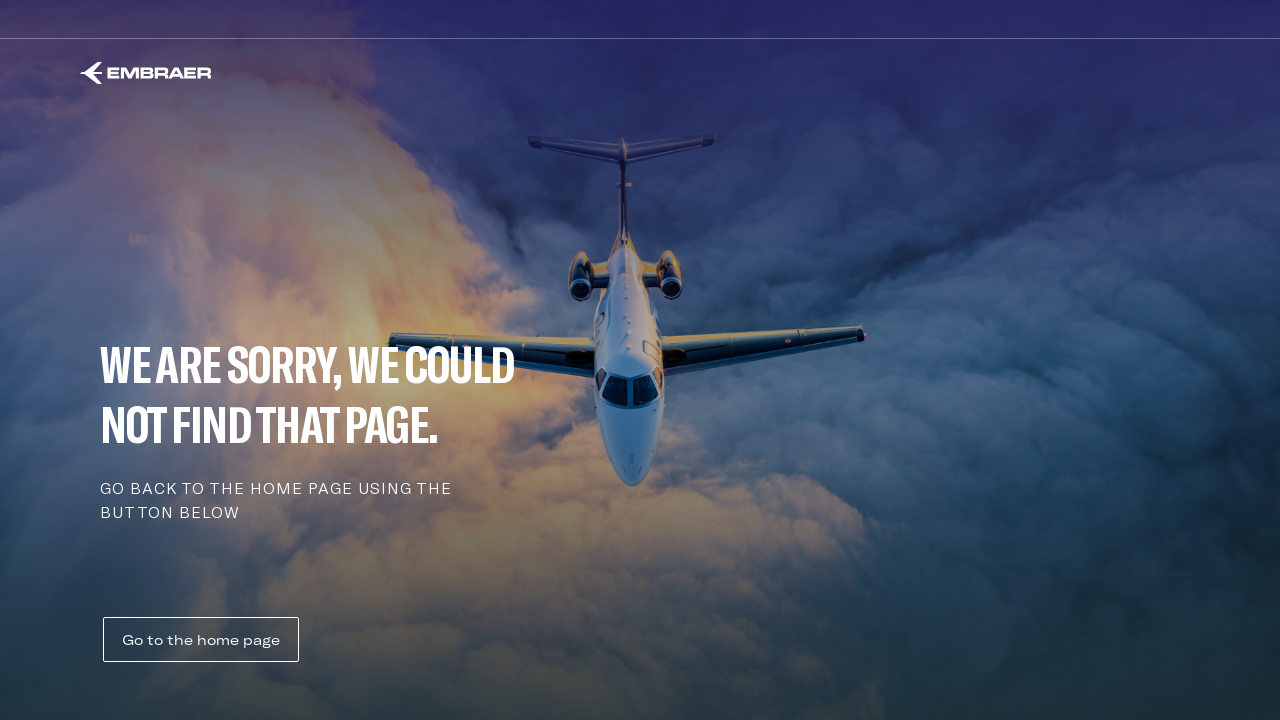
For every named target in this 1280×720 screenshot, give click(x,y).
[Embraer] (145, 73)
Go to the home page (201, 640)
